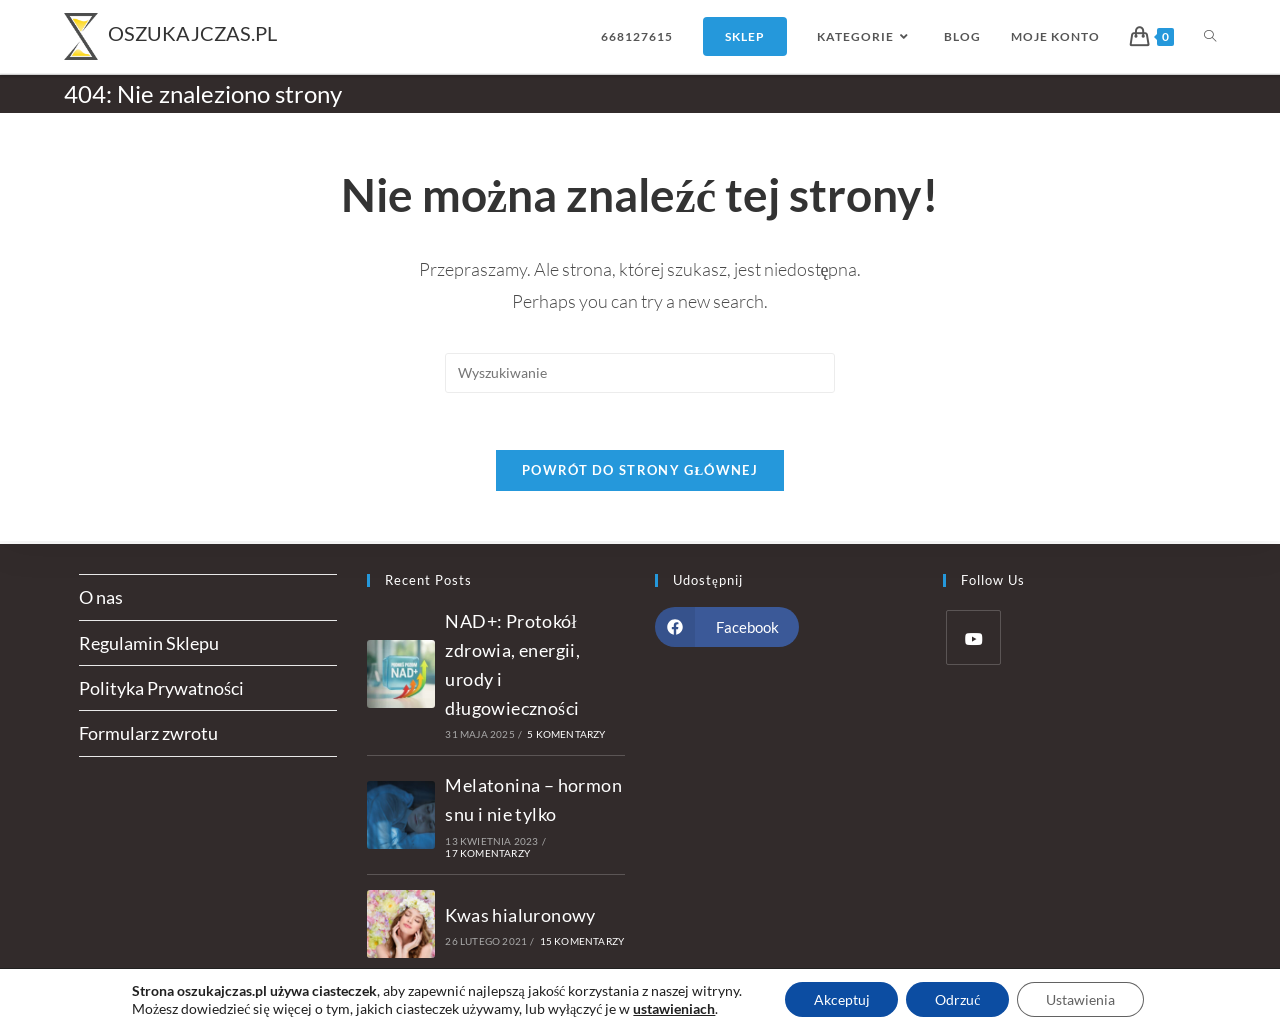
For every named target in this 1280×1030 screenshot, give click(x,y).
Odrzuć (957, 998)
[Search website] (1210, 36)
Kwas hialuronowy (520, 915)
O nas (101, 597)
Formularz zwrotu (148, 733)
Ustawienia (1082, 998)
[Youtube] (973, 637)
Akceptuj (839, 998)
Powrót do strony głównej (640, 473)
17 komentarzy (487, 853)
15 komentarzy (582, 941)
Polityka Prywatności (161, 688)
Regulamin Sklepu (149, 643)
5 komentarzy (566, 734)
